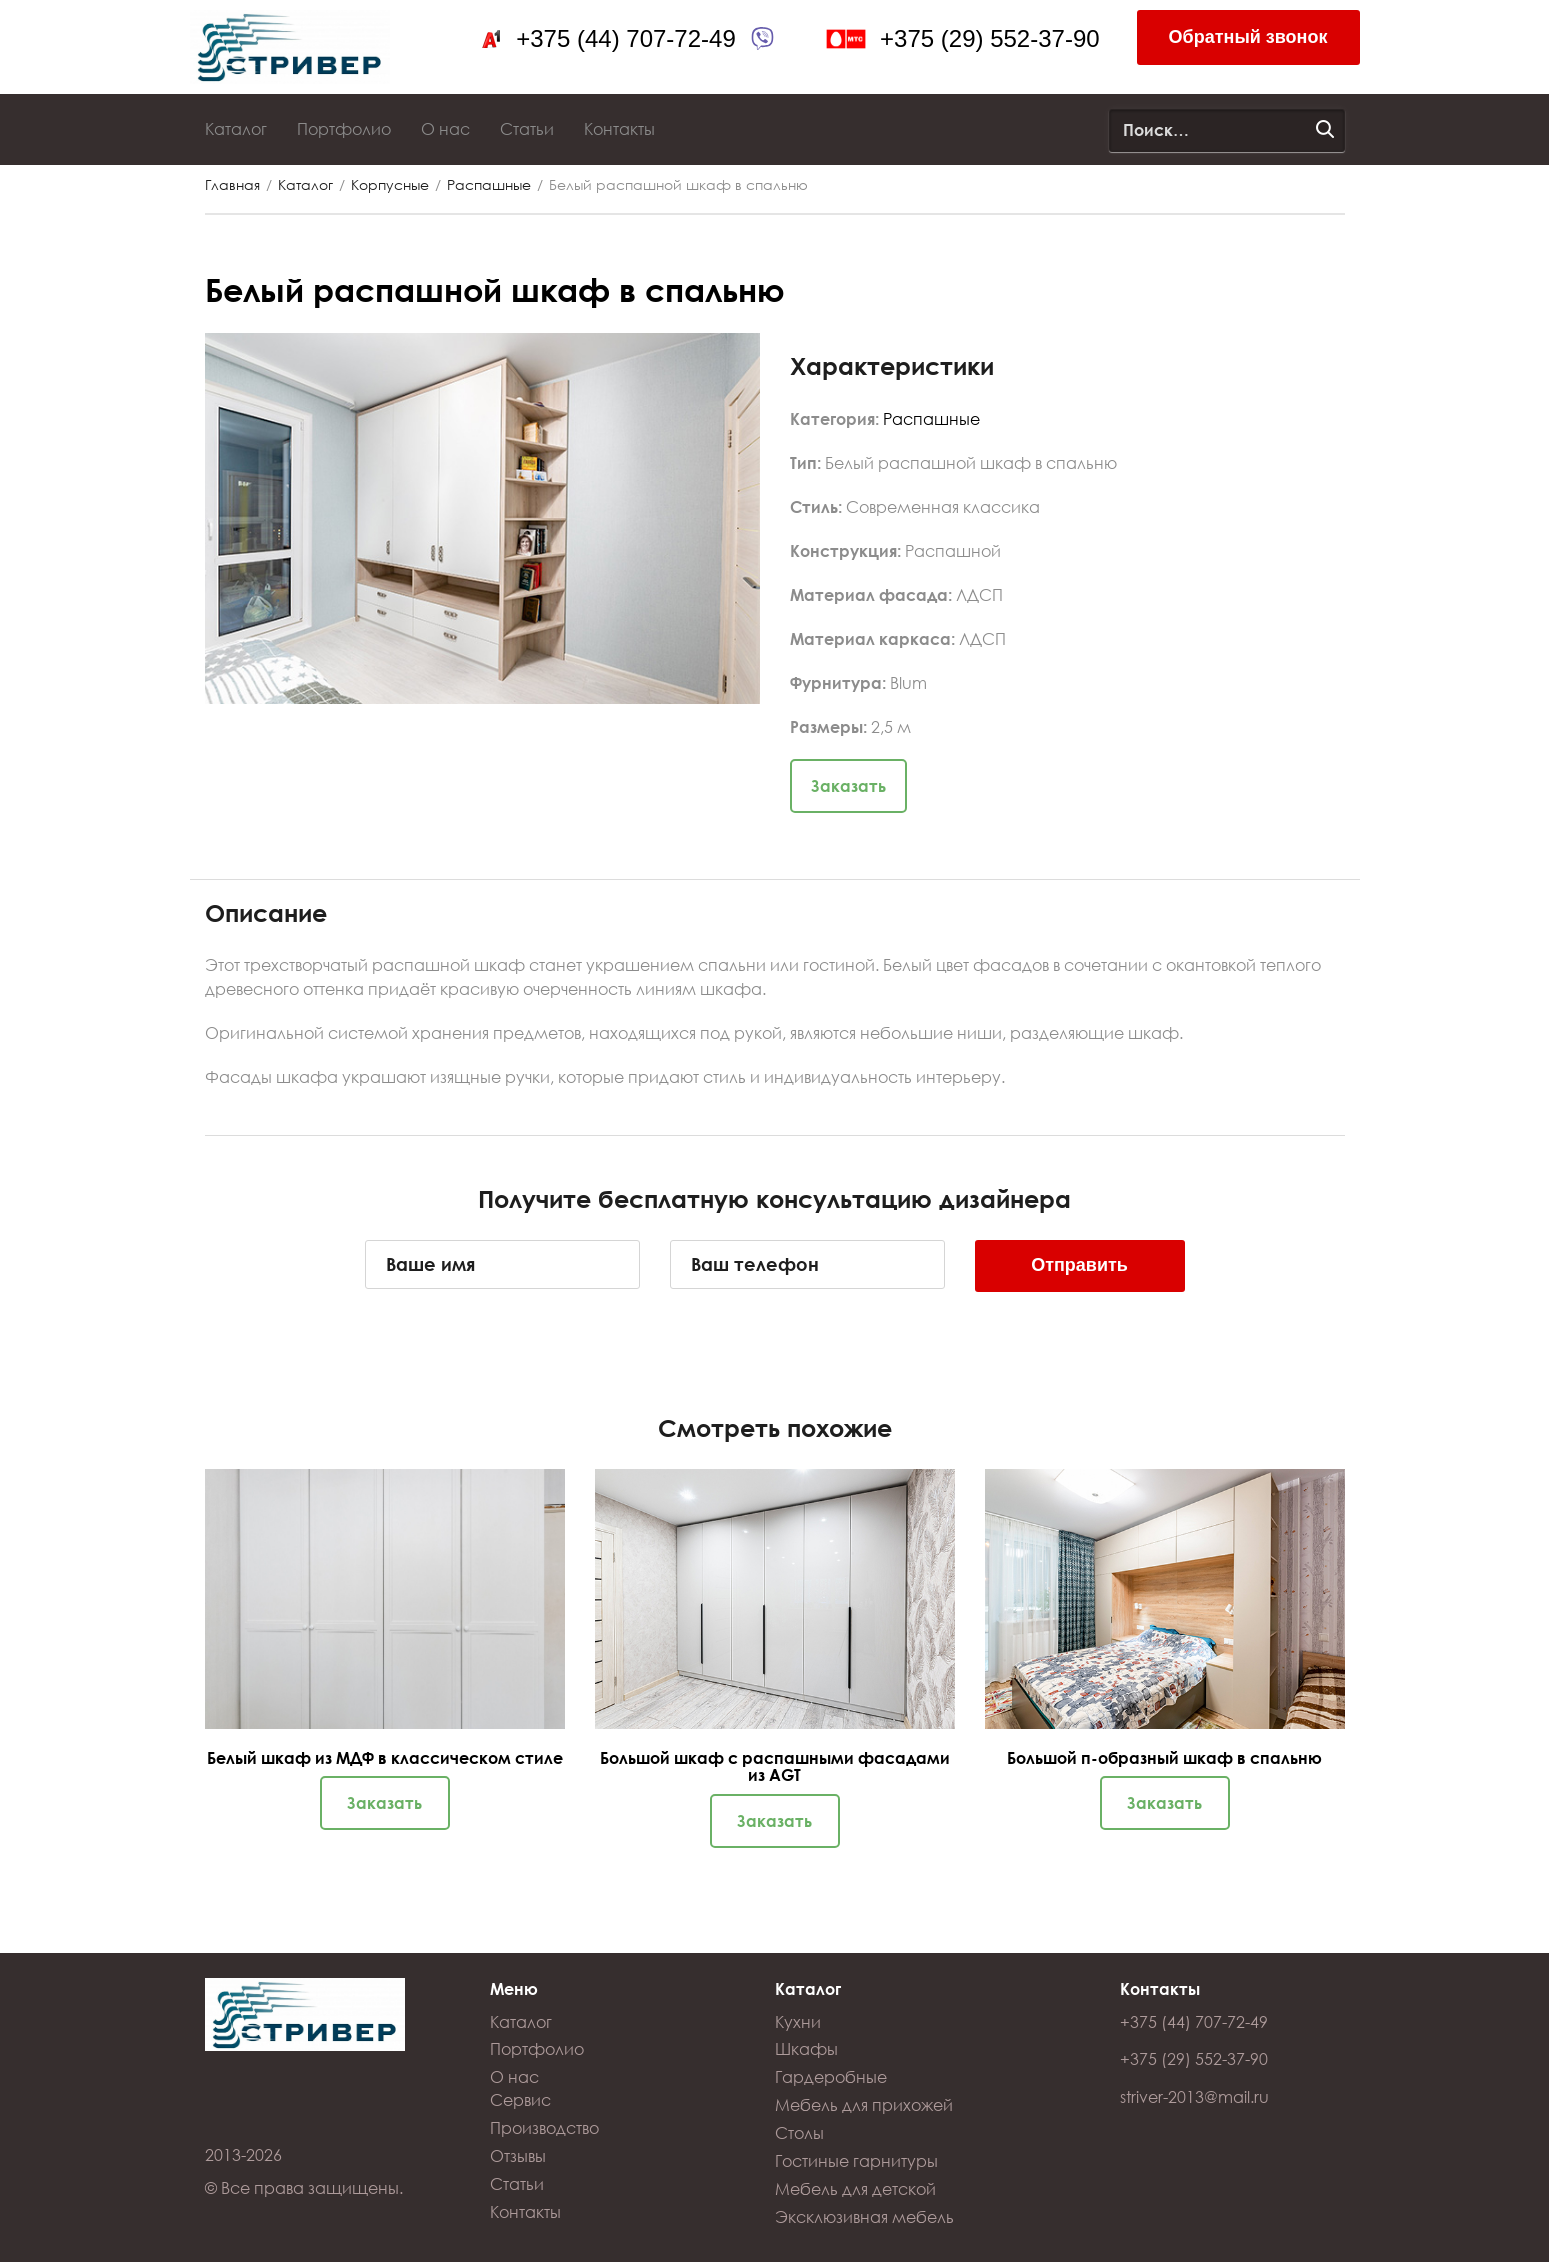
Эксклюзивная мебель (864, 2216)
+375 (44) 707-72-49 (626, 38)
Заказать (848, 785)
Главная (232, 184)
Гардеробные (831, 2076)
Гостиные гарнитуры (856, 2160)
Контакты (619, 128)
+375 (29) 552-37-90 (990, 38)
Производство (544, 2127)
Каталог (236, 128)
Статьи (527, 128)
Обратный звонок (1248, 37)
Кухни (798, 2021)
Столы (799, 2132)
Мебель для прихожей (864, 2104)
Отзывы (518, 2155)
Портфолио (344, 128)
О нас (445, 128)
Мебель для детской (855, 2188)
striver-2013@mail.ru (1194, 2096)
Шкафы (806, 2048)
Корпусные (390, 184)
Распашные (489, 184)
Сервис (520, 2099)
